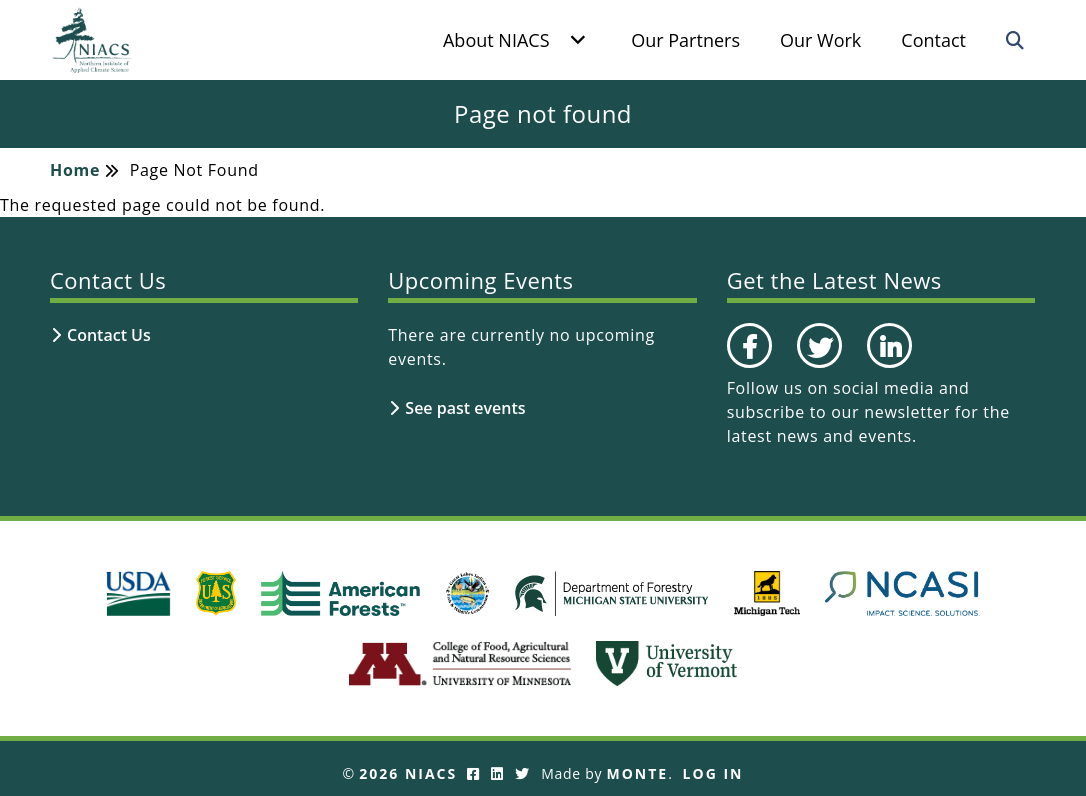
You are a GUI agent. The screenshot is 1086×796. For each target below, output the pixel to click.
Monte (638, 773)
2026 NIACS (408, 773)
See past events (465, 408)
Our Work (820, 40)
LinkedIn (888, 367)
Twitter (817, 367)
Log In (713, 773)
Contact (933, 40)
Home (75, 170)
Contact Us (109, 335)
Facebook (748, 367)
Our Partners (685, 40)
